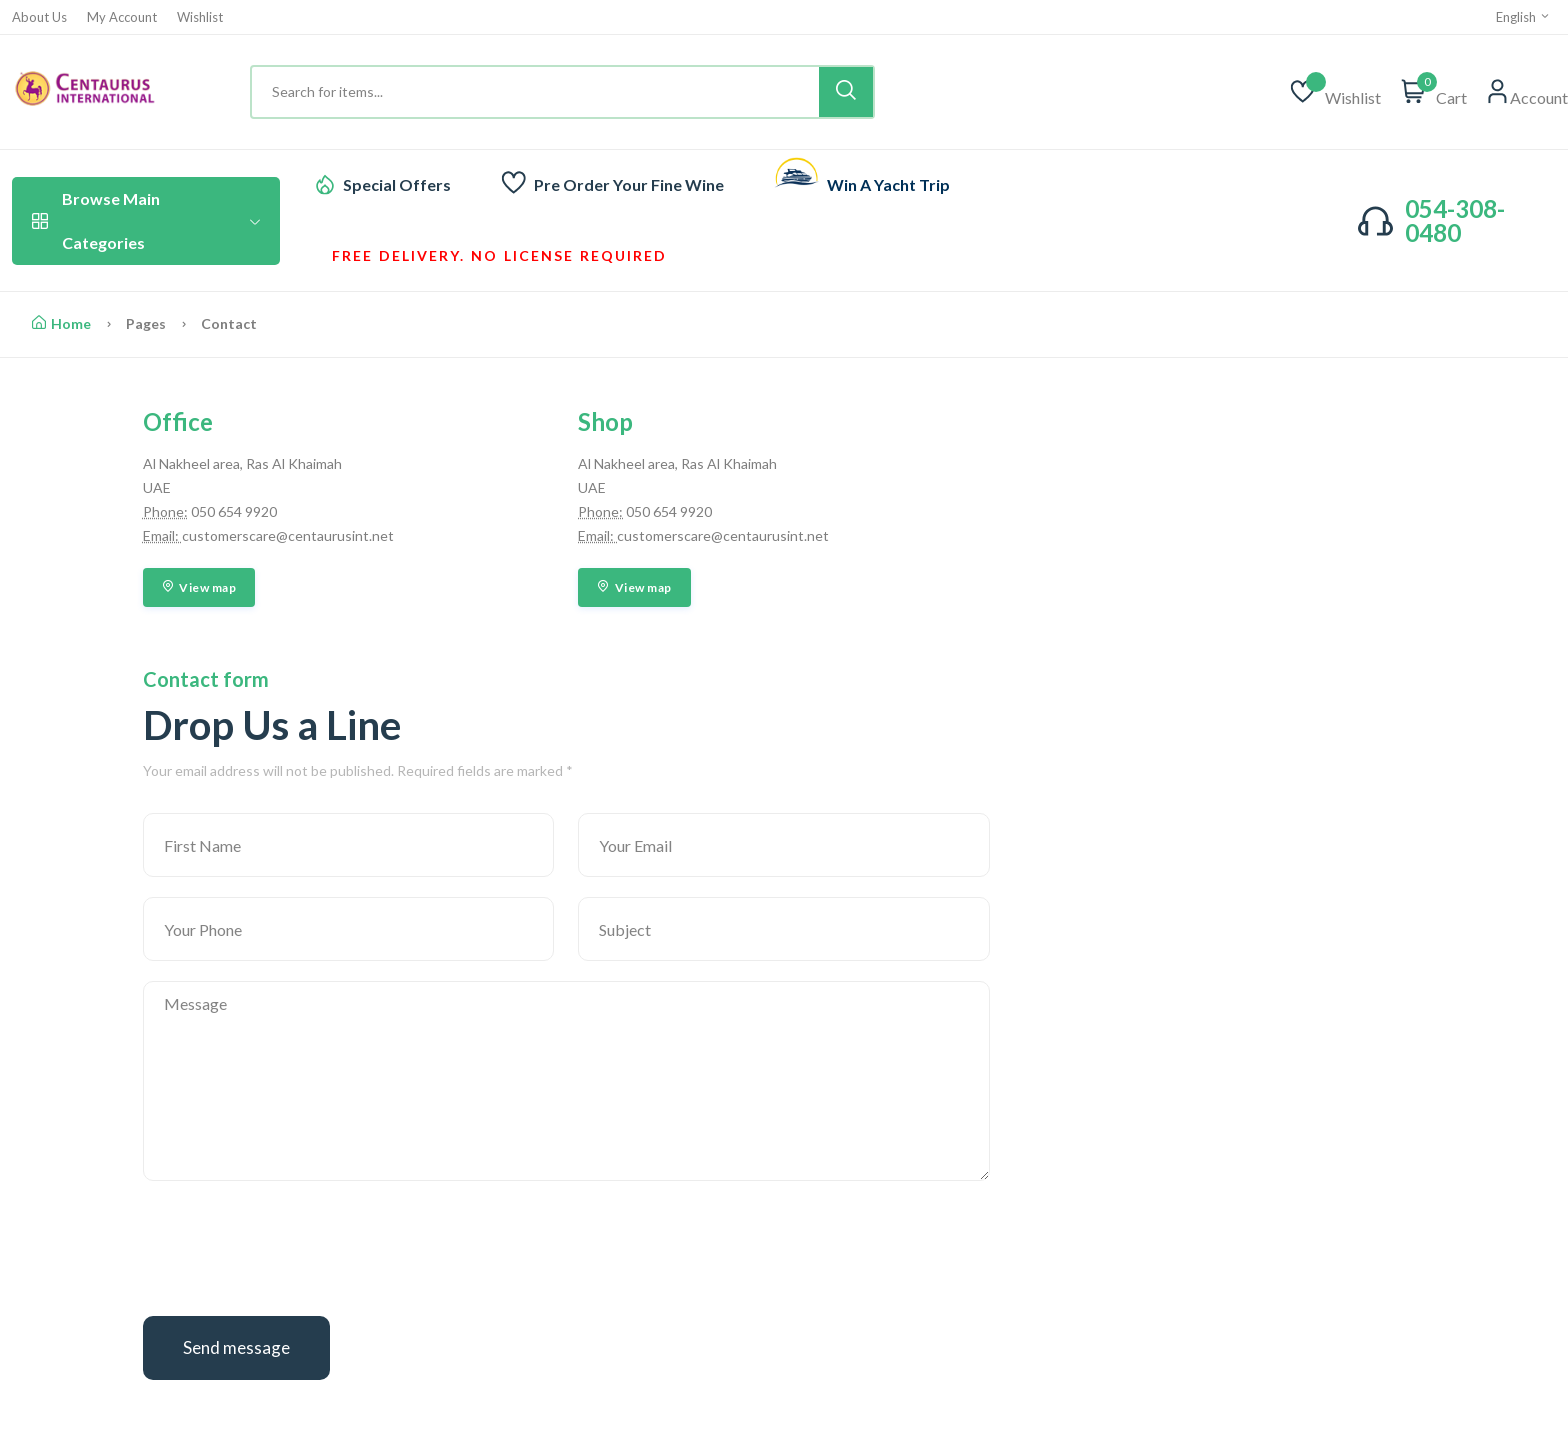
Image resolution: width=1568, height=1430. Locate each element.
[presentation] (295, 1257)
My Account (122, 17)
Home (61, 323)
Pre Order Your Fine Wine (629, 184)
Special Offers (397, 184)
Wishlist (200, 17)
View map (199, 587)
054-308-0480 (1455, 220)
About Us (39, 17)
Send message (236, 1347)
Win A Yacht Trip (888, 184)
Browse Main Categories (146, 220)
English (1523, 17)
